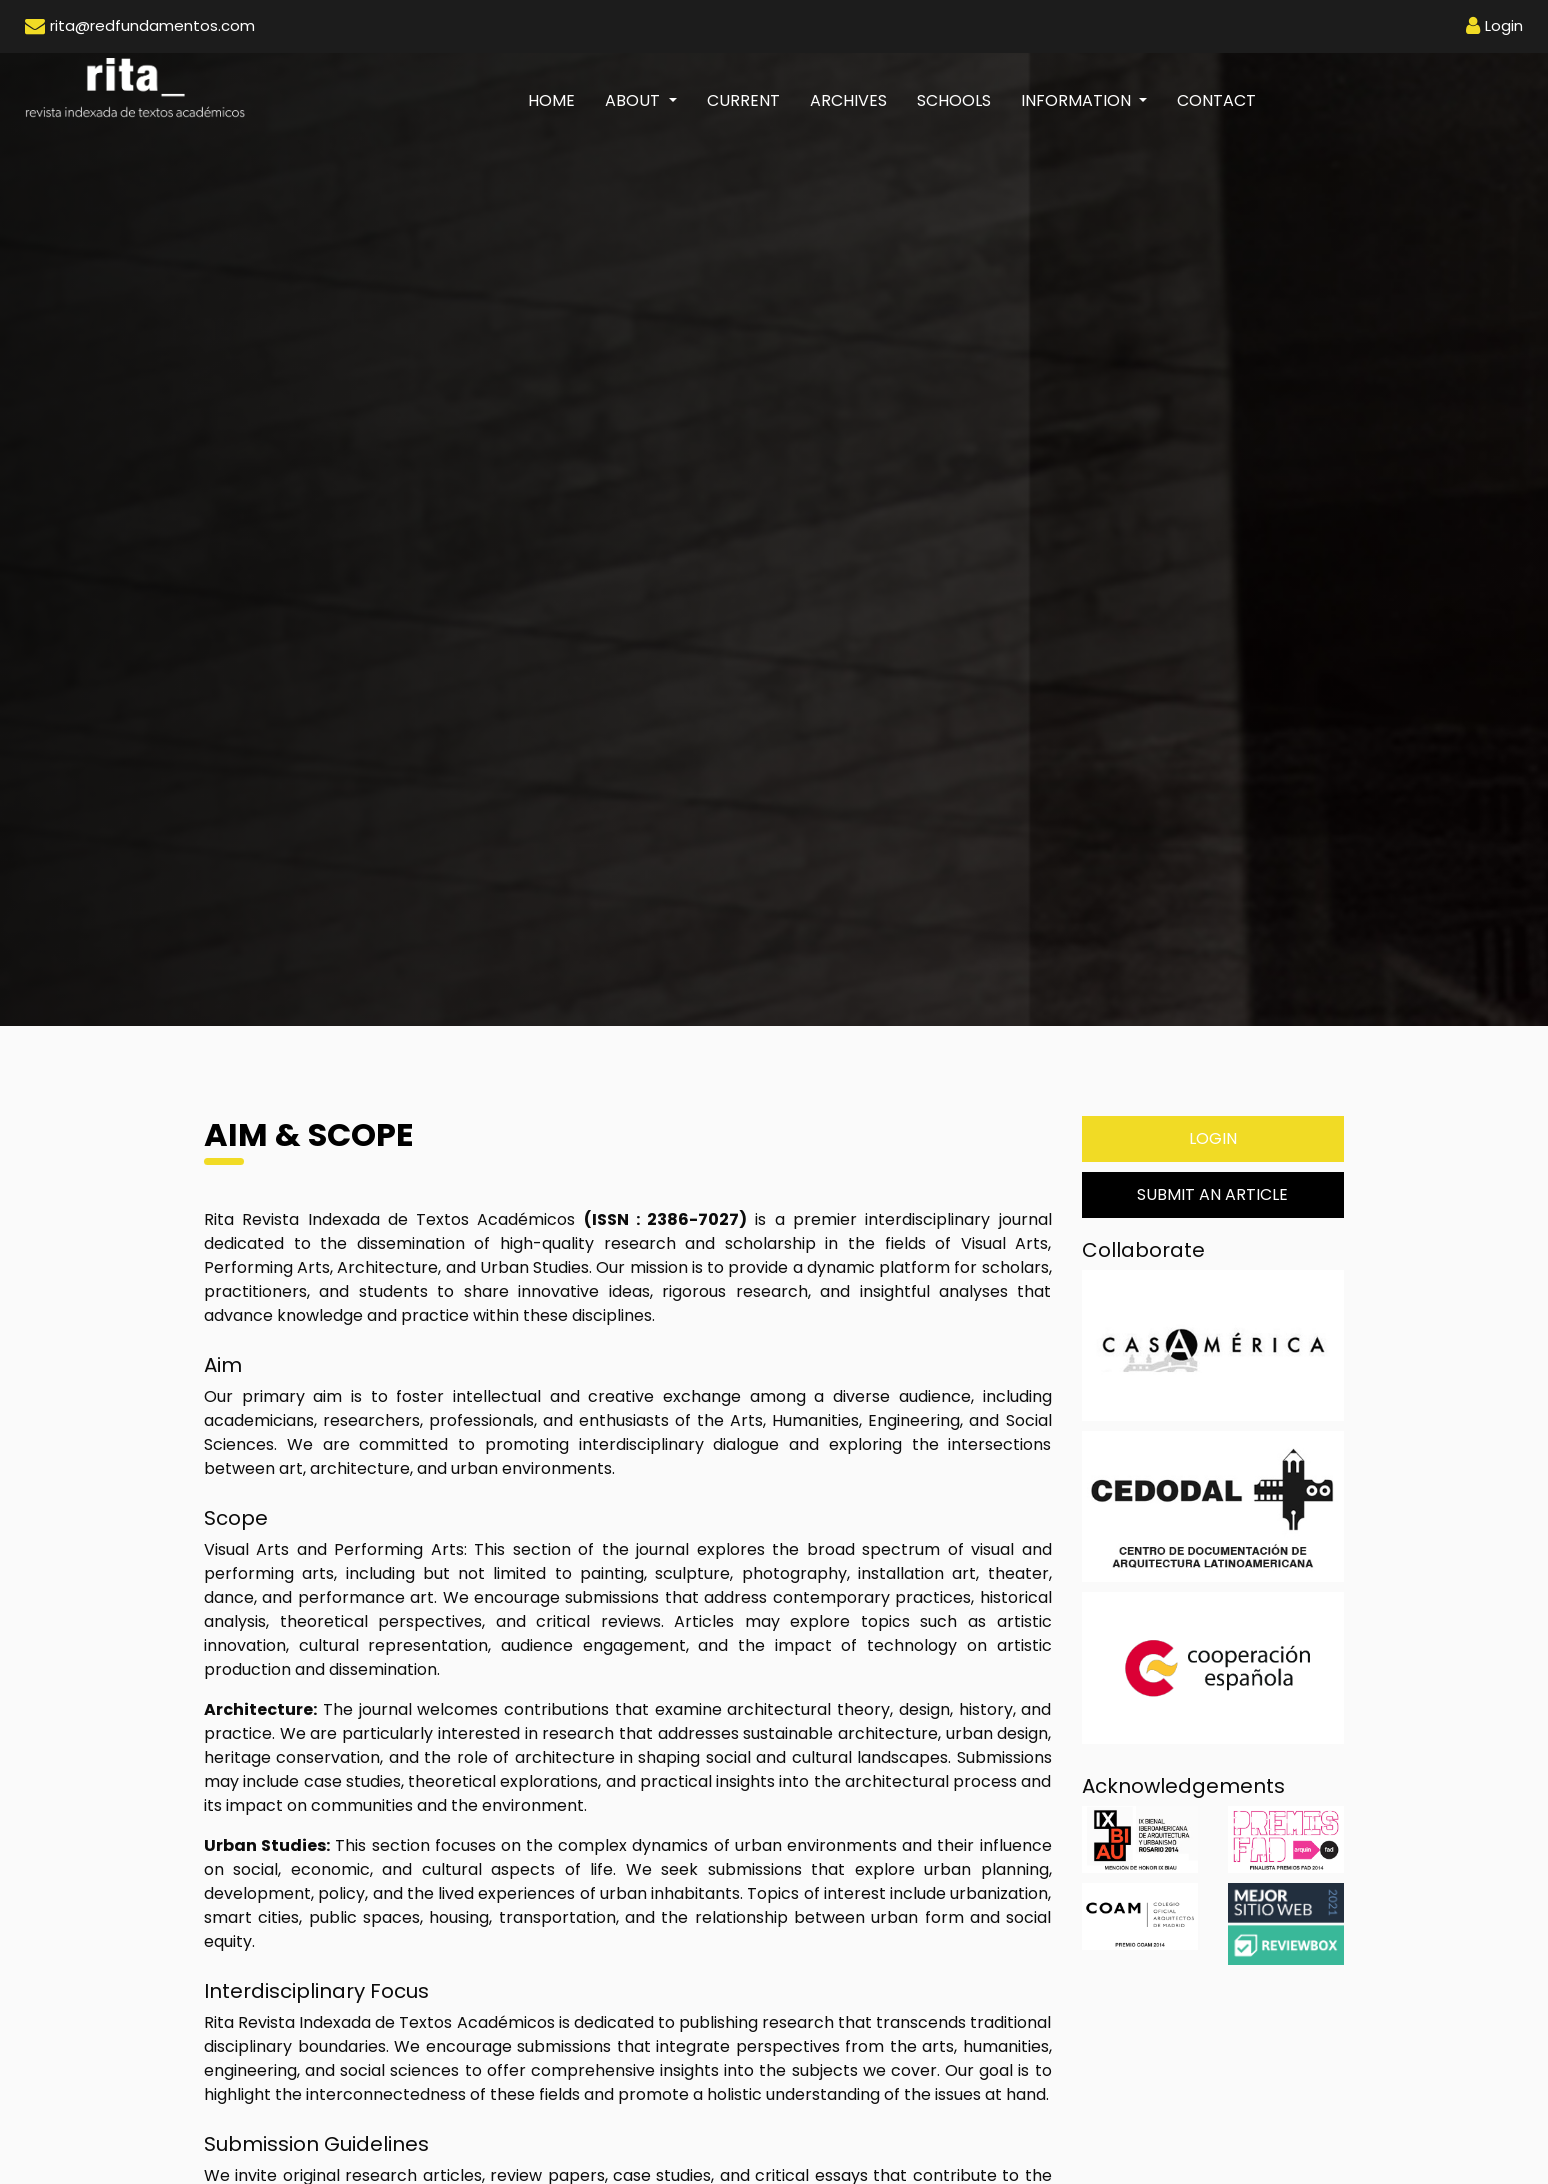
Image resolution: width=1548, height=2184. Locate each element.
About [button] (634, 100)
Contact (1216, 100)
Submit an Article (1212, 1194)
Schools (954, 100)
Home (559, 100)
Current (743, 100)
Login (1213, 1138)
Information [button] (1078, 100)
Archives (848, 100)
